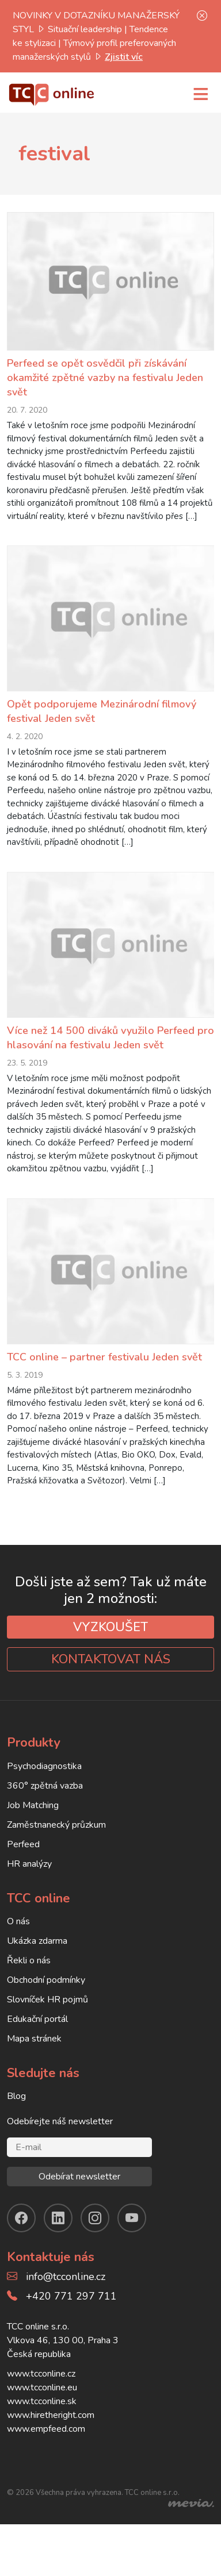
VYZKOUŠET (110, 1658)
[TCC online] (52, 93)
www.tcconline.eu (42, 2419)
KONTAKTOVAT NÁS (110, 1691)
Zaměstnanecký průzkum (56, 1856)
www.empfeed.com (46, 2460)
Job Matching (33, 1837)
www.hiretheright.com (50, 2446)
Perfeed (23, 1876)
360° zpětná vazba (45, 1817)
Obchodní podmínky (46, 2011)
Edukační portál (37, 2050)
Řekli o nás (29, 1992)
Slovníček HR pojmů (47, 2031)
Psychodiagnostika (44, 1797)
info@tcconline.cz (65, 2308)
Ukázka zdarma (37, 1972)
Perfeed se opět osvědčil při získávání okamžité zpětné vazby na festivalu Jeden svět (105, 377)
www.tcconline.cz (41, 2405)
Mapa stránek (34, 2070)
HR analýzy (29, 1895)
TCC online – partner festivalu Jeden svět (105, 1388)
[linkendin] (58, 2249)
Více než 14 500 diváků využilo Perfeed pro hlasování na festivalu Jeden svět (110, 1058)
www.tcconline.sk (42, 2433)
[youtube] (131, 2249)
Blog (16, 2127)
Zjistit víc (124, 57)
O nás (18, 1953)
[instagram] (95, 2249)
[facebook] (21, 2249)
